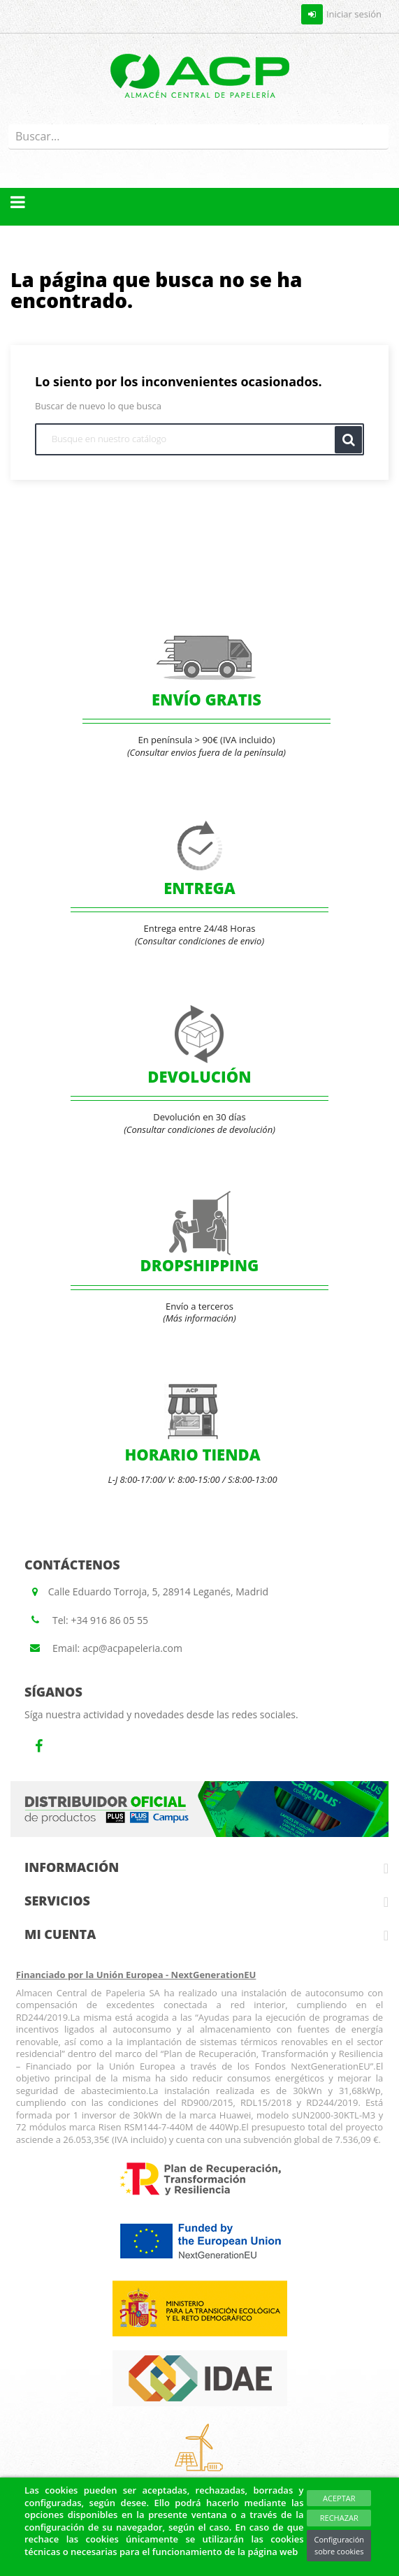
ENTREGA (199, 887)
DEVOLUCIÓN (199, 1076)
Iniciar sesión (341, 14)
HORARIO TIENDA (192, 1454)
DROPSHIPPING (199, 1264)
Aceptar (339, 2498)
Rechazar (339, 2517)
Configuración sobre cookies (339, 2545)
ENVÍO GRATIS (206, 699)
